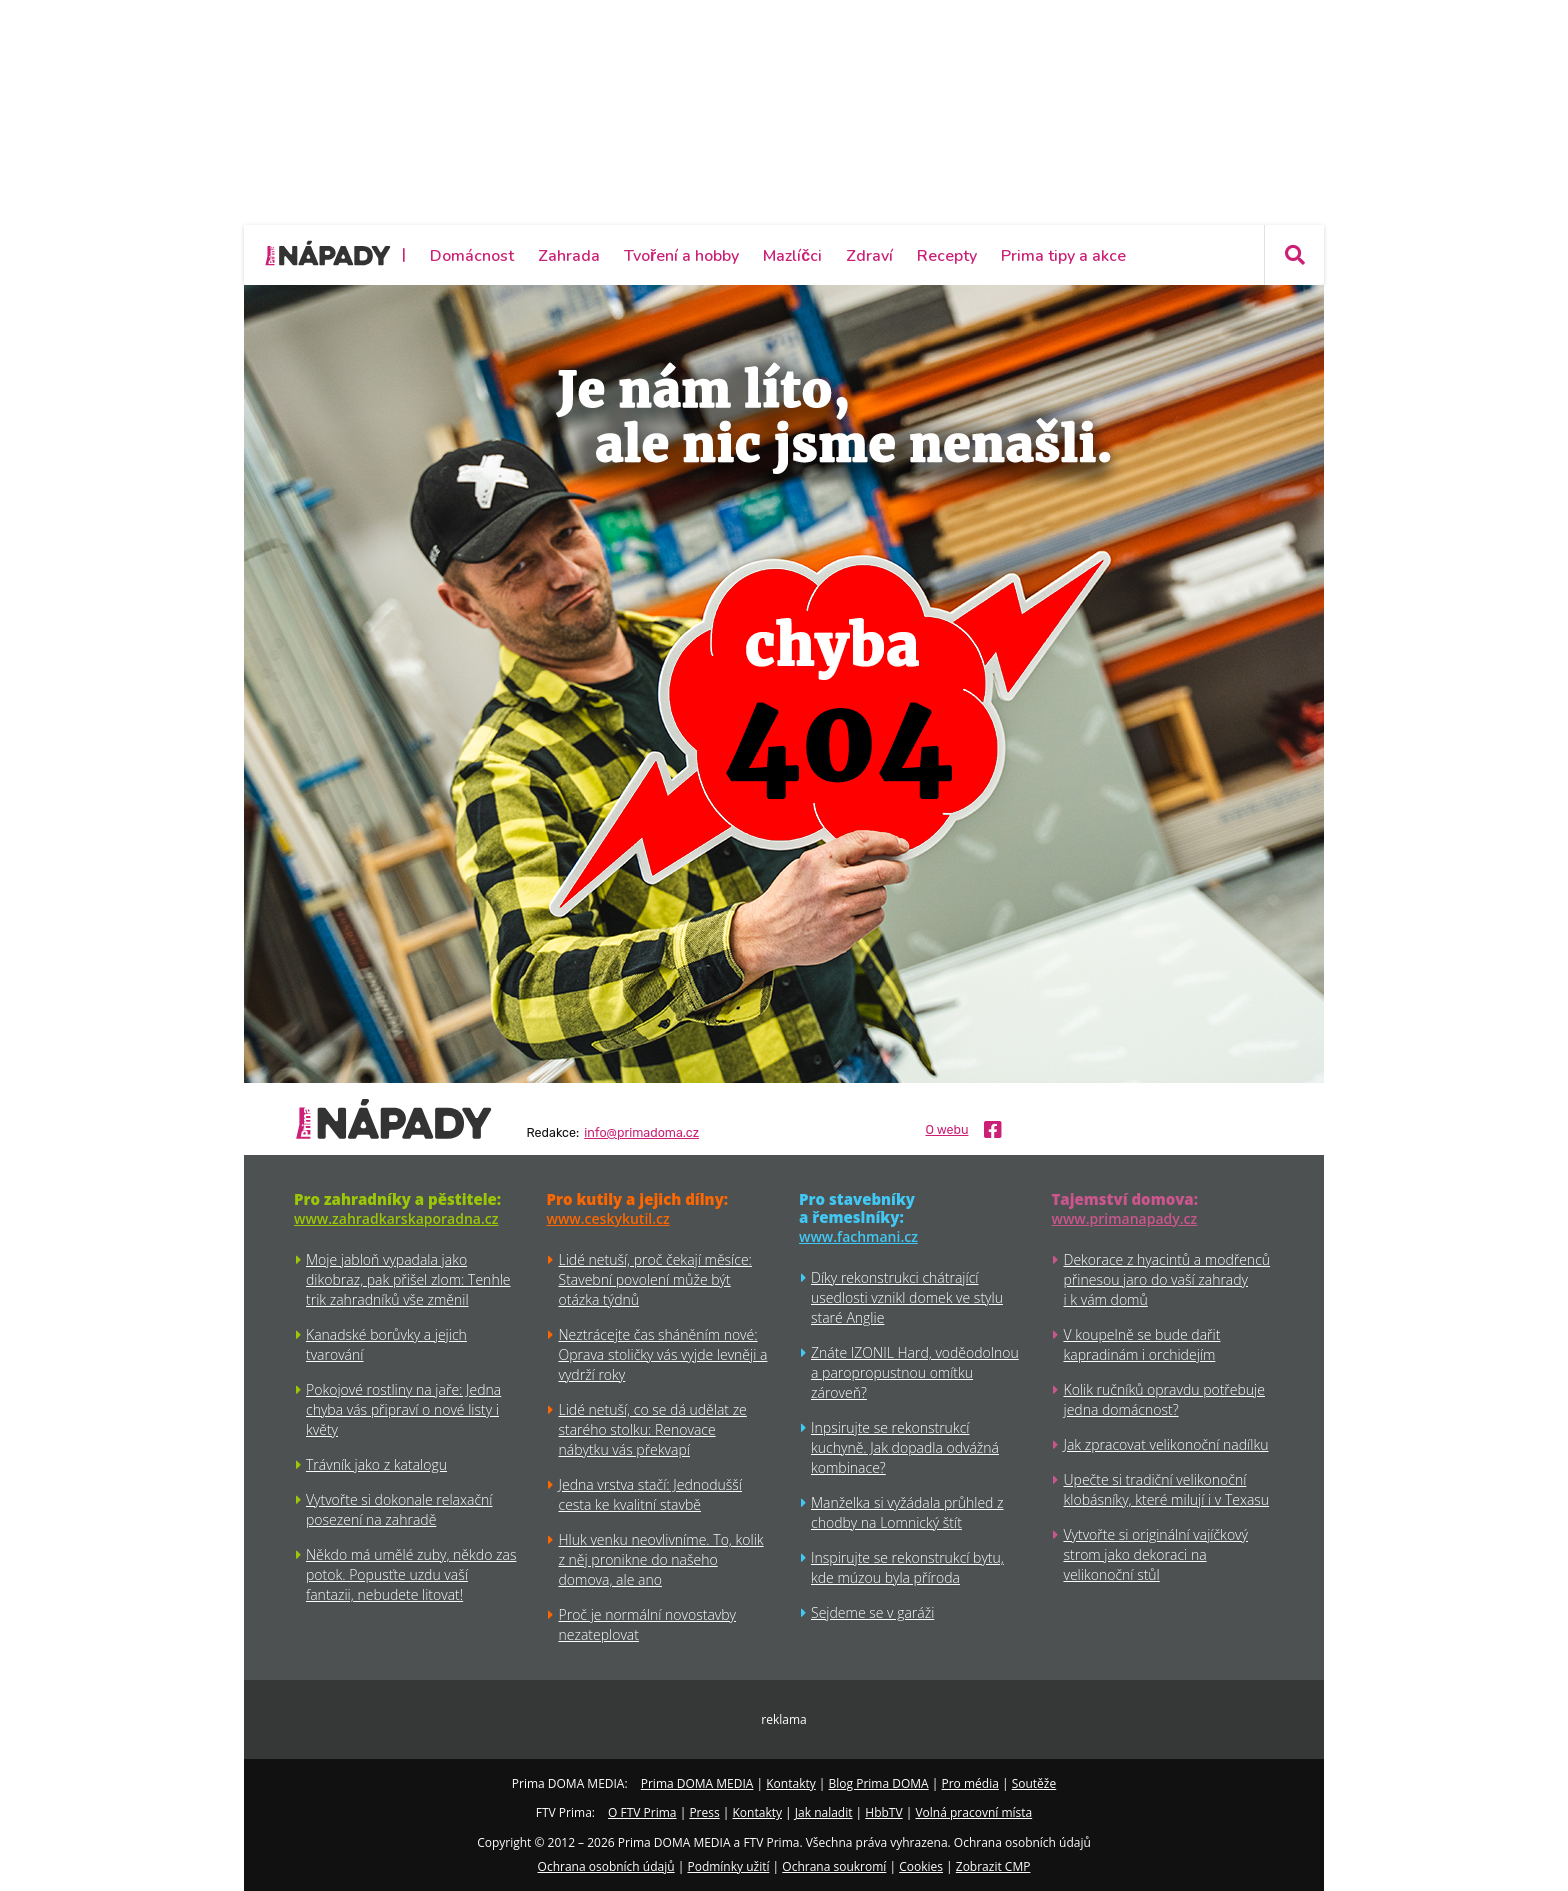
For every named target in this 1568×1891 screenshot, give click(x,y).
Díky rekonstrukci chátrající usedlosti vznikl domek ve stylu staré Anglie (907, 1297)
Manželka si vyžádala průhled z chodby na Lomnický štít (907, 1512)
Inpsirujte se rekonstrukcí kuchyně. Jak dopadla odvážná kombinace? (905, 1447)
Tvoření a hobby (681, 256)
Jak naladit (824, 1812)
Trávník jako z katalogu (376, 1464)
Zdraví (869, 256)
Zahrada (569, 256)
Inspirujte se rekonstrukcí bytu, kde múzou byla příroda (907, 1567)
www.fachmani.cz (858, 1236)
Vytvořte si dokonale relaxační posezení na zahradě (399, 1509)
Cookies (921, 1866)
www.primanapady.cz (1125, 1218)
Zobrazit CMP (993, 1866)
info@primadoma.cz (641, 1132)
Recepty (947, 256)
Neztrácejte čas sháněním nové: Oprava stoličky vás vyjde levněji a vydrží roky (663, 1354)
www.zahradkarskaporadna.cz (396, 1218)
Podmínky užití (728, 1866)
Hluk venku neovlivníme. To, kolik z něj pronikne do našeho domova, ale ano (661, 1559)
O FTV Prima (642, 1812)
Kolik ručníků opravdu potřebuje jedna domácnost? (1164, 1399)
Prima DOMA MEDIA (697, 1783)
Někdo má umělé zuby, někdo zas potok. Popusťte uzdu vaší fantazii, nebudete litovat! (411, 1574)
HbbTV (883, 1812)
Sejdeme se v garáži (872, 1612)
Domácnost (472, 256)
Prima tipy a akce (1063, 256)
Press (704, 1812)
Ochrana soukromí (834, 1866)
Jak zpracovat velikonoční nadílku (1166, 1444)
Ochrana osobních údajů (606, 1866)
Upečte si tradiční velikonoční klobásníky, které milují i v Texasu (1167, 1489)
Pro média (970, 1783)
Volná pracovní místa (973, 1812)
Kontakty (790, 1783)
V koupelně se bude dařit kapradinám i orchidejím (1142, 1344)
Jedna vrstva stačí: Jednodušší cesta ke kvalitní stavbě (651, 1494)
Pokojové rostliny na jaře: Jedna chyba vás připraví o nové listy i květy (403, 1409)
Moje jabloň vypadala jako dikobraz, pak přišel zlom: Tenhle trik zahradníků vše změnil (408, 1279)
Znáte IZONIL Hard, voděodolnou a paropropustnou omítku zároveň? (915, 1372)
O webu (946, 1130)
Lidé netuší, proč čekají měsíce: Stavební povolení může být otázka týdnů (655, 1279)
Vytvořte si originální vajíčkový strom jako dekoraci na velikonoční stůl (1156, 1554)
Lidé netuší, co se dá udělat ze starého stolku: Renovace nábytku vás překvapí (653, 1429)
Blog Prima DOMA (879, 1783)
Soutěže (1034, 1783)
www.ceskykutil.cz (608, 1218)
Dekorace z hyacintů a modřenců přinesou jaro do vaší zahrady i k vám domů (1167, 1279)
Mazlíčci (792, 256)
